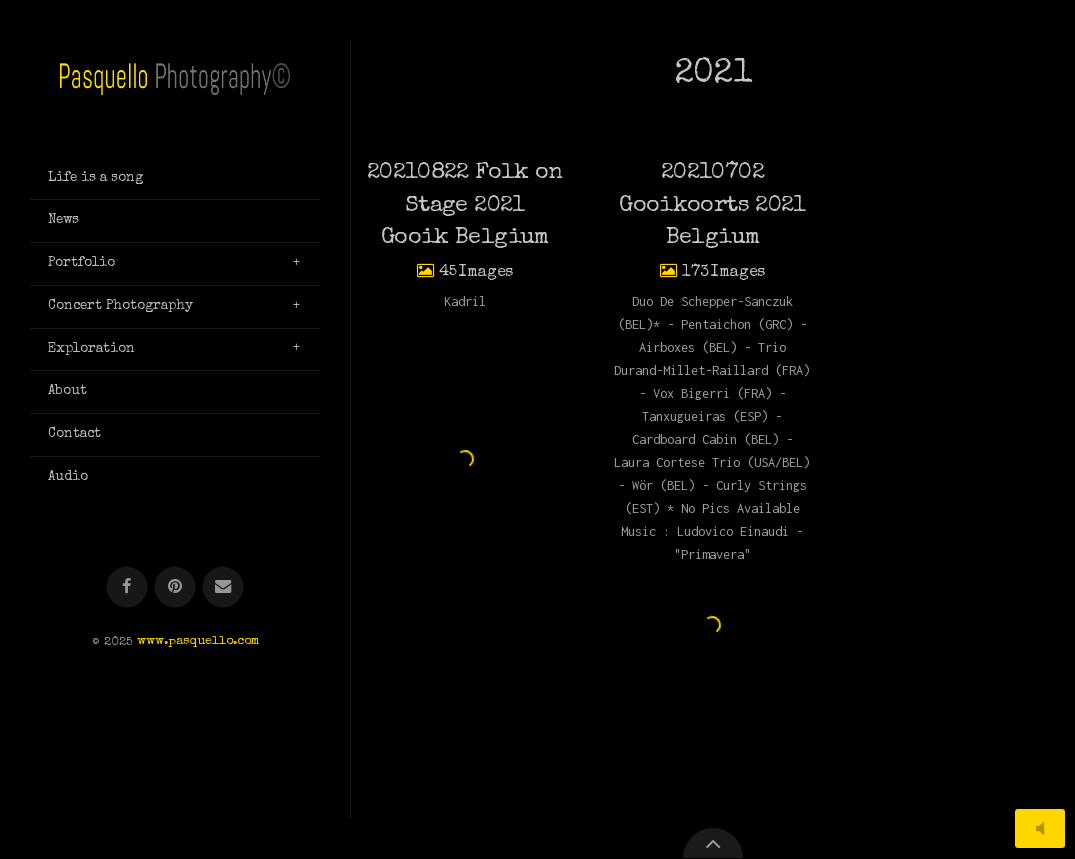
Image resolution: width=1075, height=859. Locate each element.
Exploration (91, 349)
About (67, 391)
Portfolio (81, 263)
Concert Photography (120, 306)
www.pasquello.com (198, 642)
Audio (68, 477)
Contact (74, 434)
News (63, 220)
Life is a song (95, 178)
